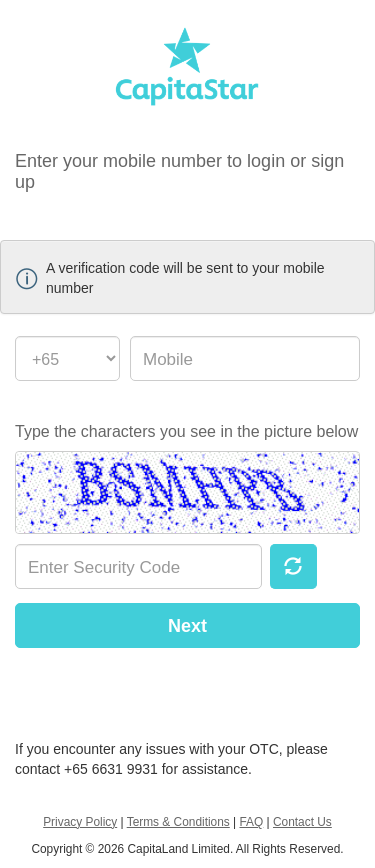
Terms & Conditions (178, 822)
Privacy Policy (80, 822)
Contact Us (302, 822)
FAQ (251, 822)
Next (187, 626)
